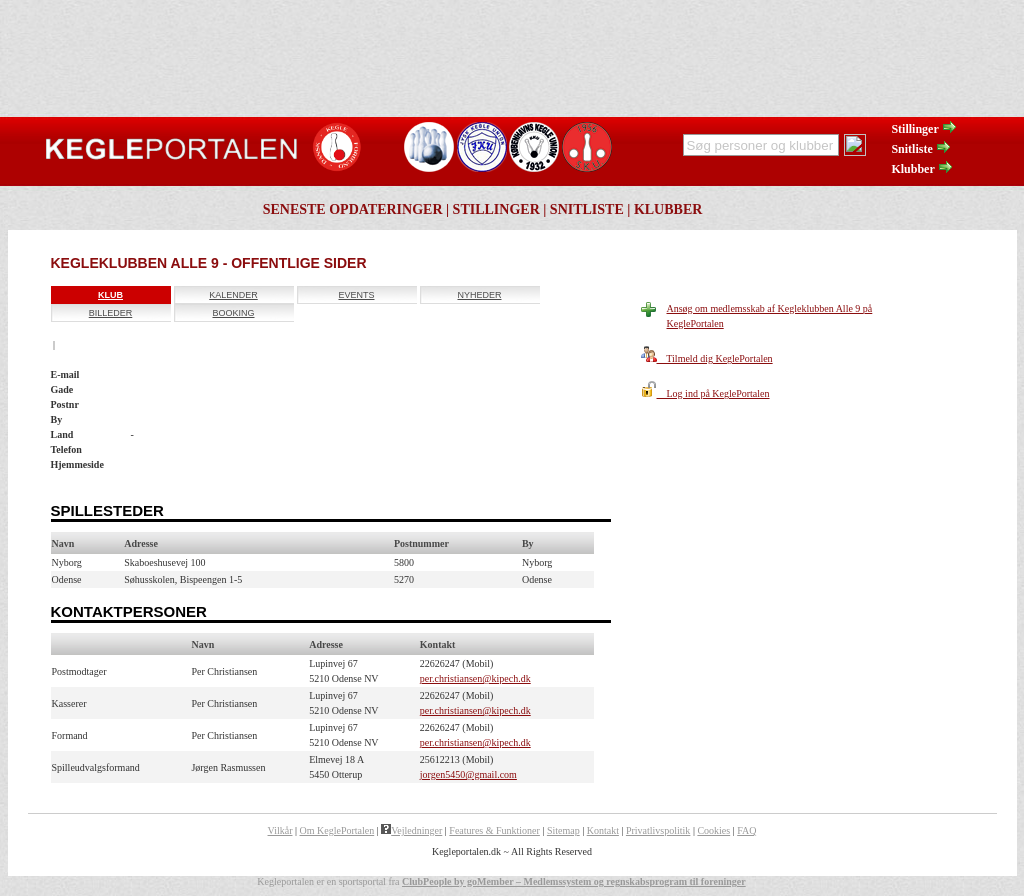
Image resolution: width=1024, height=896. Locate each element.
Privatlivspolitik (658, 830)
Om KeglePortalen (337, 830)
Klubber (922, 169)
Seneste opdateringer (353, 209)
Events (356, 295)
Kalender (233, 295)
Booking (233, 313)
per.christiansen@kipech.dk (475, 678)
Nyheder (479, 295)
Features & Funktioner (494, 830)
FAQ (746, 830)
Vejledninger (411, 830)
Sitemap (563, 830)
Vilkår (280, 830)
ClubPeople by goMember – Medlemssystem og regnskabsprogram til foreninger (574, 881)
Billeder (111, 313)
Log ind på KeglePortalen (705, 393)
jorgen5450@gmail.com (468, 774)
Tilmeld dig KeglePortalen (707, 358)
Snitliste (921, 149)
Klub (110, 295)
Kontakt (603, 830)
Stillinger (924, 129)
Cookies (713, 830)
